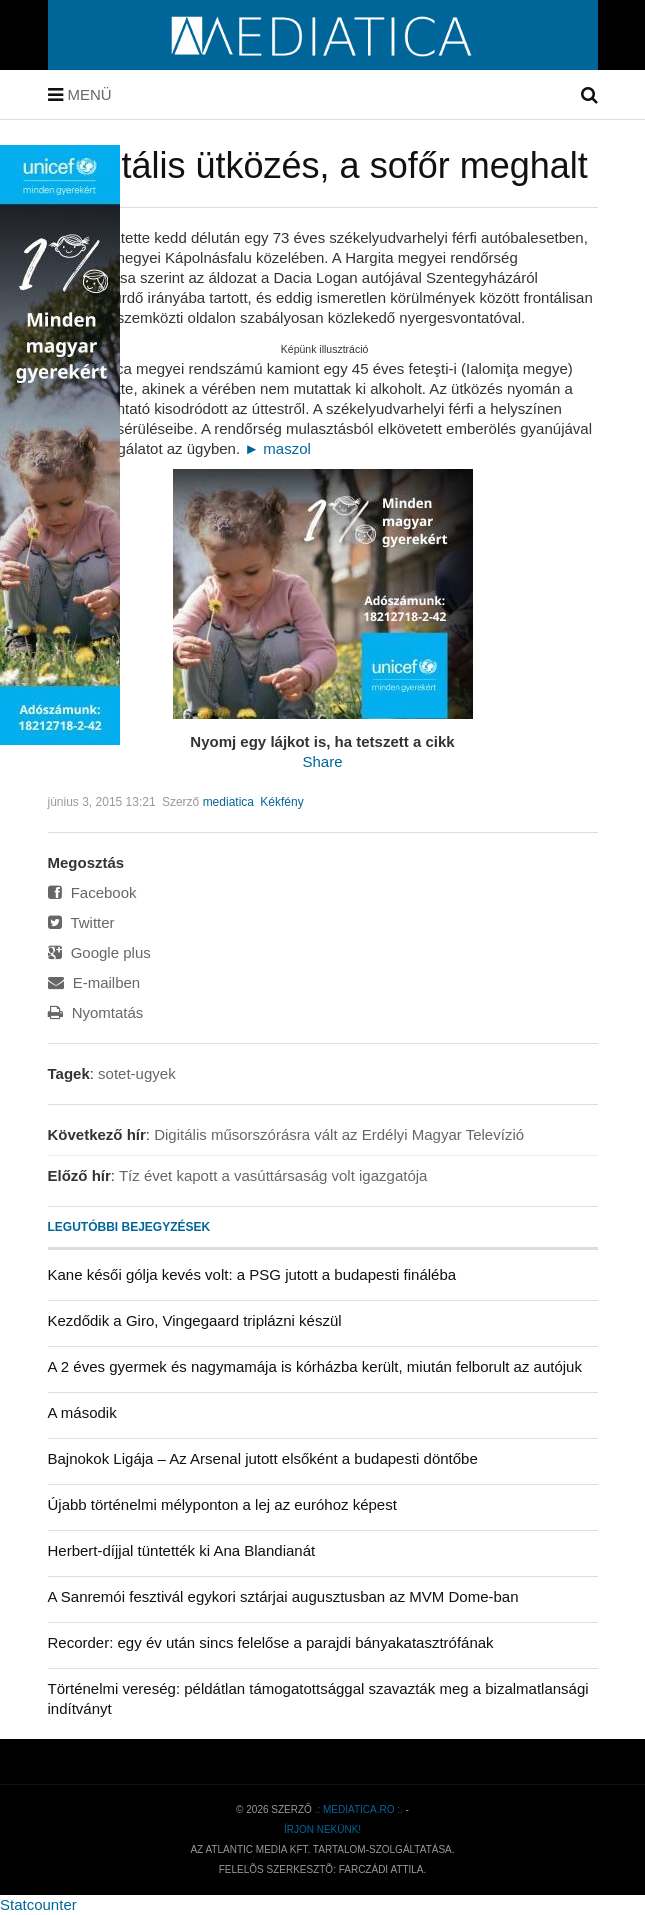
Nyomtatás (96, 1012)
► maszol (277, 448)
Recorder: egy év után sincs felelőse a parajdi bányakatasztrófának (271, 1642)
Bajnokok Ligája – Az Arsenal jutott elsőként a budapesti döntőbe (263, 1458)
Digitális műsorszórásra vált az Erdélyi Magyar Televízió (339, 1134)
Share (322, 761)
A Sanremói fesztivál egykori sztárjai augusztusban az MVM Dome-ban (283, 1596)
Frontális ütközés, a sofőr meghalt (318, 165)
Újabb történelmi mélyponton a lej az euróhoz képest (222, 1504)
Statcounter (38, 1904)
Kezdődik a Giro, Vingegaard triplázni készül (195, 1320)
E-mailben (94, 982)
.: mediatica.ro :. (359, 1809)
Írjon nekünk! (322, 1829)
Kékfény (281, 802)
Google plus (99, 952)
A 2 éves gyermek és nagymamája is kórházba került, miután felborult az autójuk (315, 1366)
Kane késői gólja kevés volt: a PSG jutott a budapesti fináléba (252, 1274)
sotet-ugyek (137, 1073)
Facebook (92, 892)
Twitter (81, 922)
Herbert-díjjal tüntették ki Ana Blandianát (182, 1550)
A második (82, 1412)
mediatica (228, 802)
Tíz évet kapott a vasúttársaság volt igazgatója (273, 1175)
